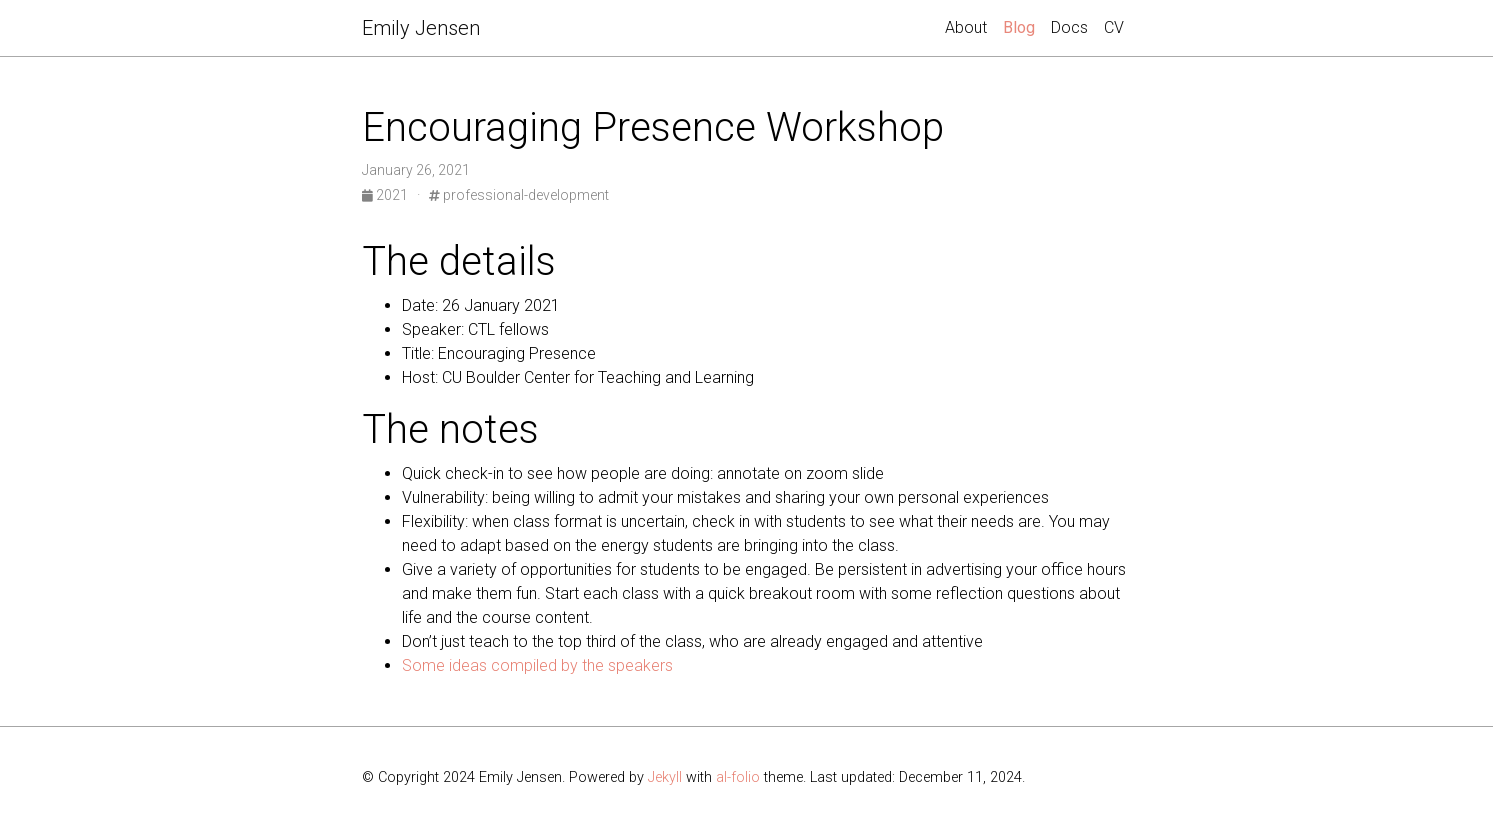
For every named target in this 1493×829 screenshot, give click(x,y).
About (966, 27)
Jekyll (665, 777)
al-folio (738, 777)
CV (1114, 27)
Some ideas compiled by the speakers (537, 665)
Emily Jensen (421, 28)
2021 (386, 195)
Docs (1069, 27)
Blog (1023, 26)
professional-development (519, 195)
